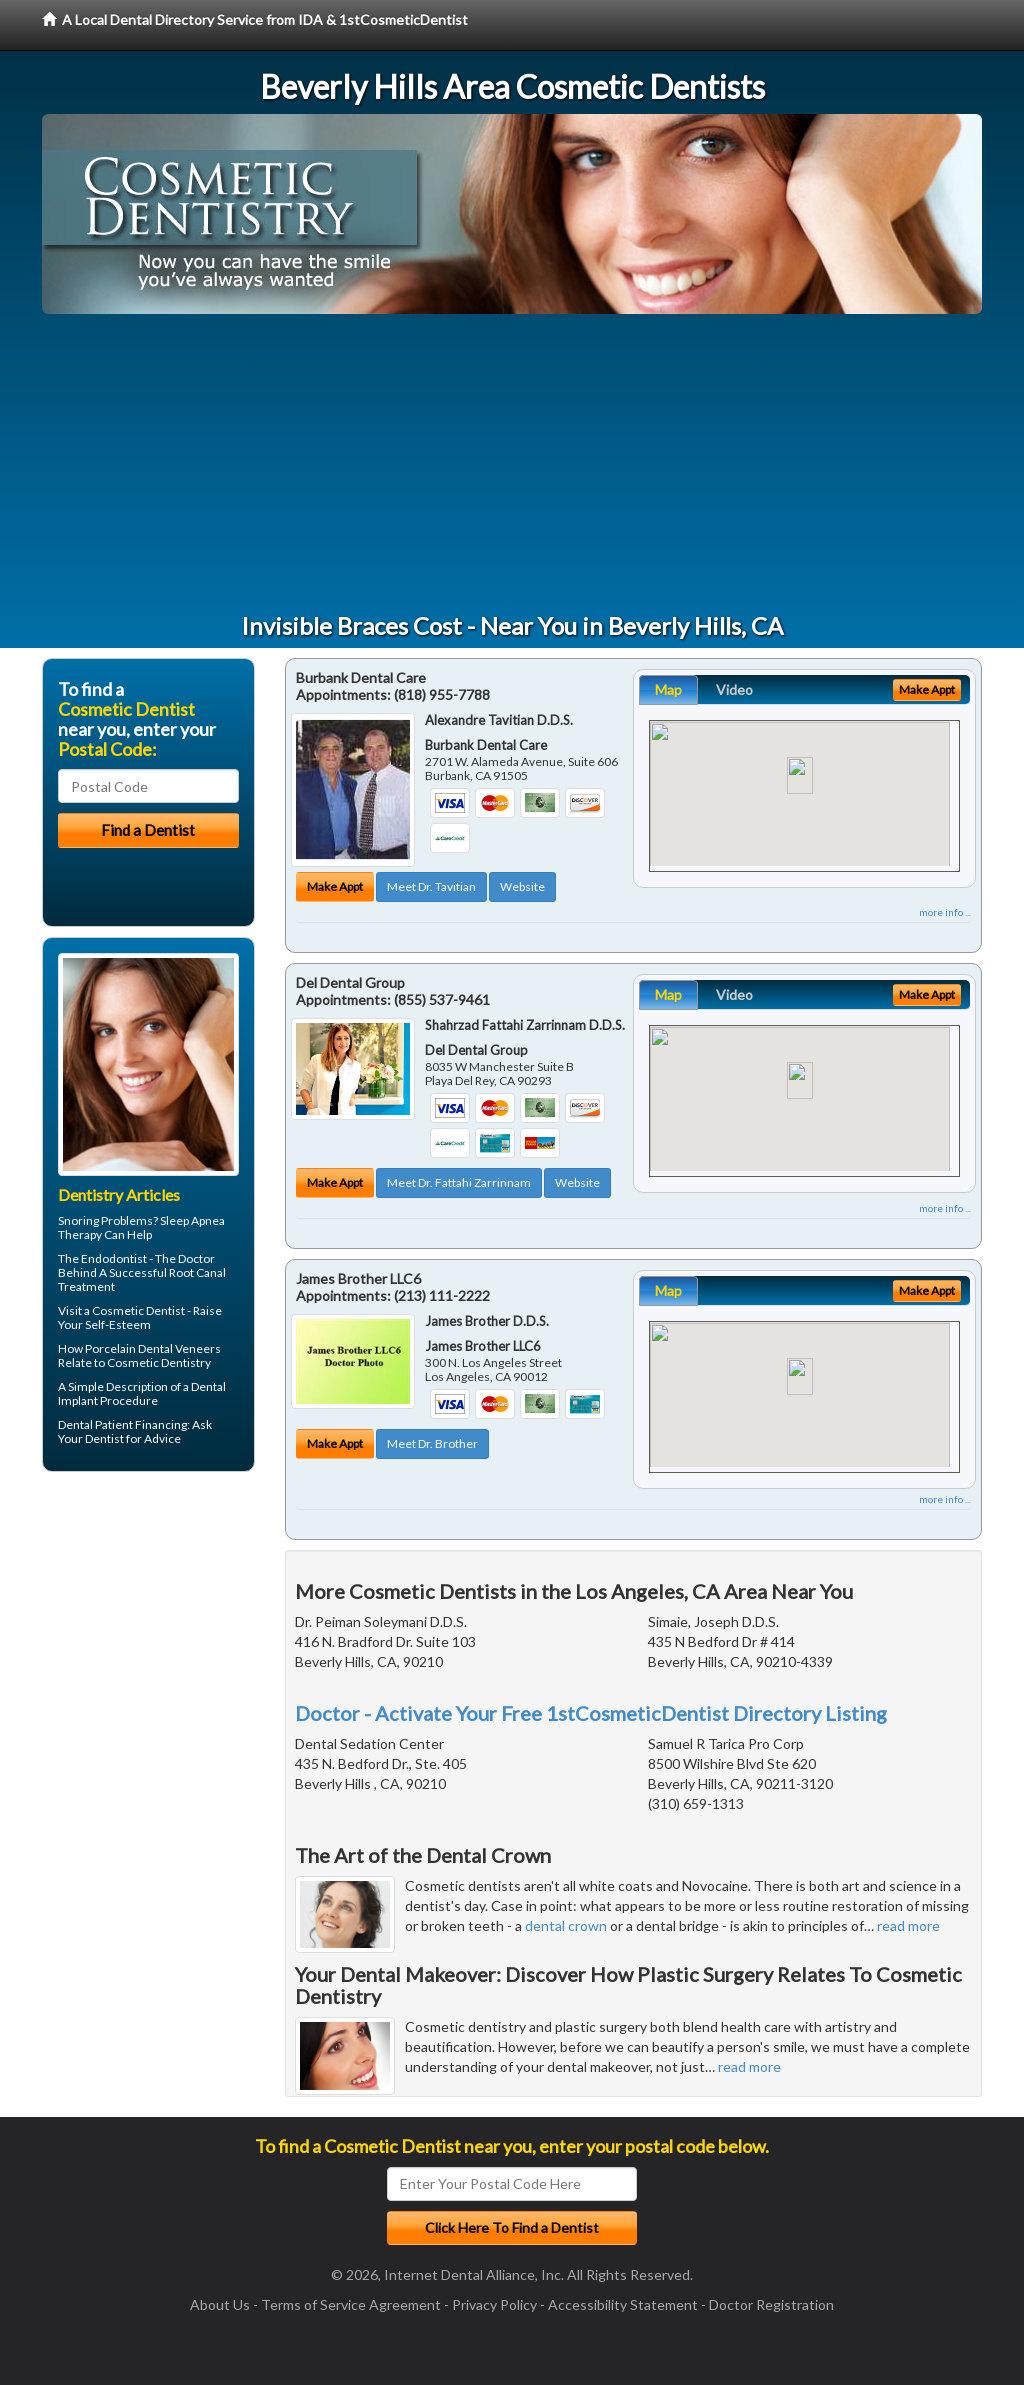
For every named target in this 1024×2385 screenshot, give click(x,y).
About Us (220, 2304)
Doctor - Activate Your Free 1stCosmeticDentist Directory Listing (591, 1713)
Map (668, 689)
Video (734, 689)
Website (522, 886)
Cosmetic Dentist (138, 1310)
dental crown (566, 1925)
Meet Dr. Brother (432, 1443)
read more (908, 1925)
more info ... (945, 912)
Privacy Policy (494, 2304)
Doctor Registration (771, 2304)
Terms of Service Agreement (351, 2304)
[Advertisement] (512, 464)
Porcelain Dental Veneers (153, 1348)
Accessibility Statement (623, 2304)
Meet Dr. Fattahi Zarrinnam (459, 1182)
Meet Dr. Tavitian (431, 886)
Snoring (78, 1220)
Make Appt (335, 886)
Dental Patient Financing (122, 1424)
